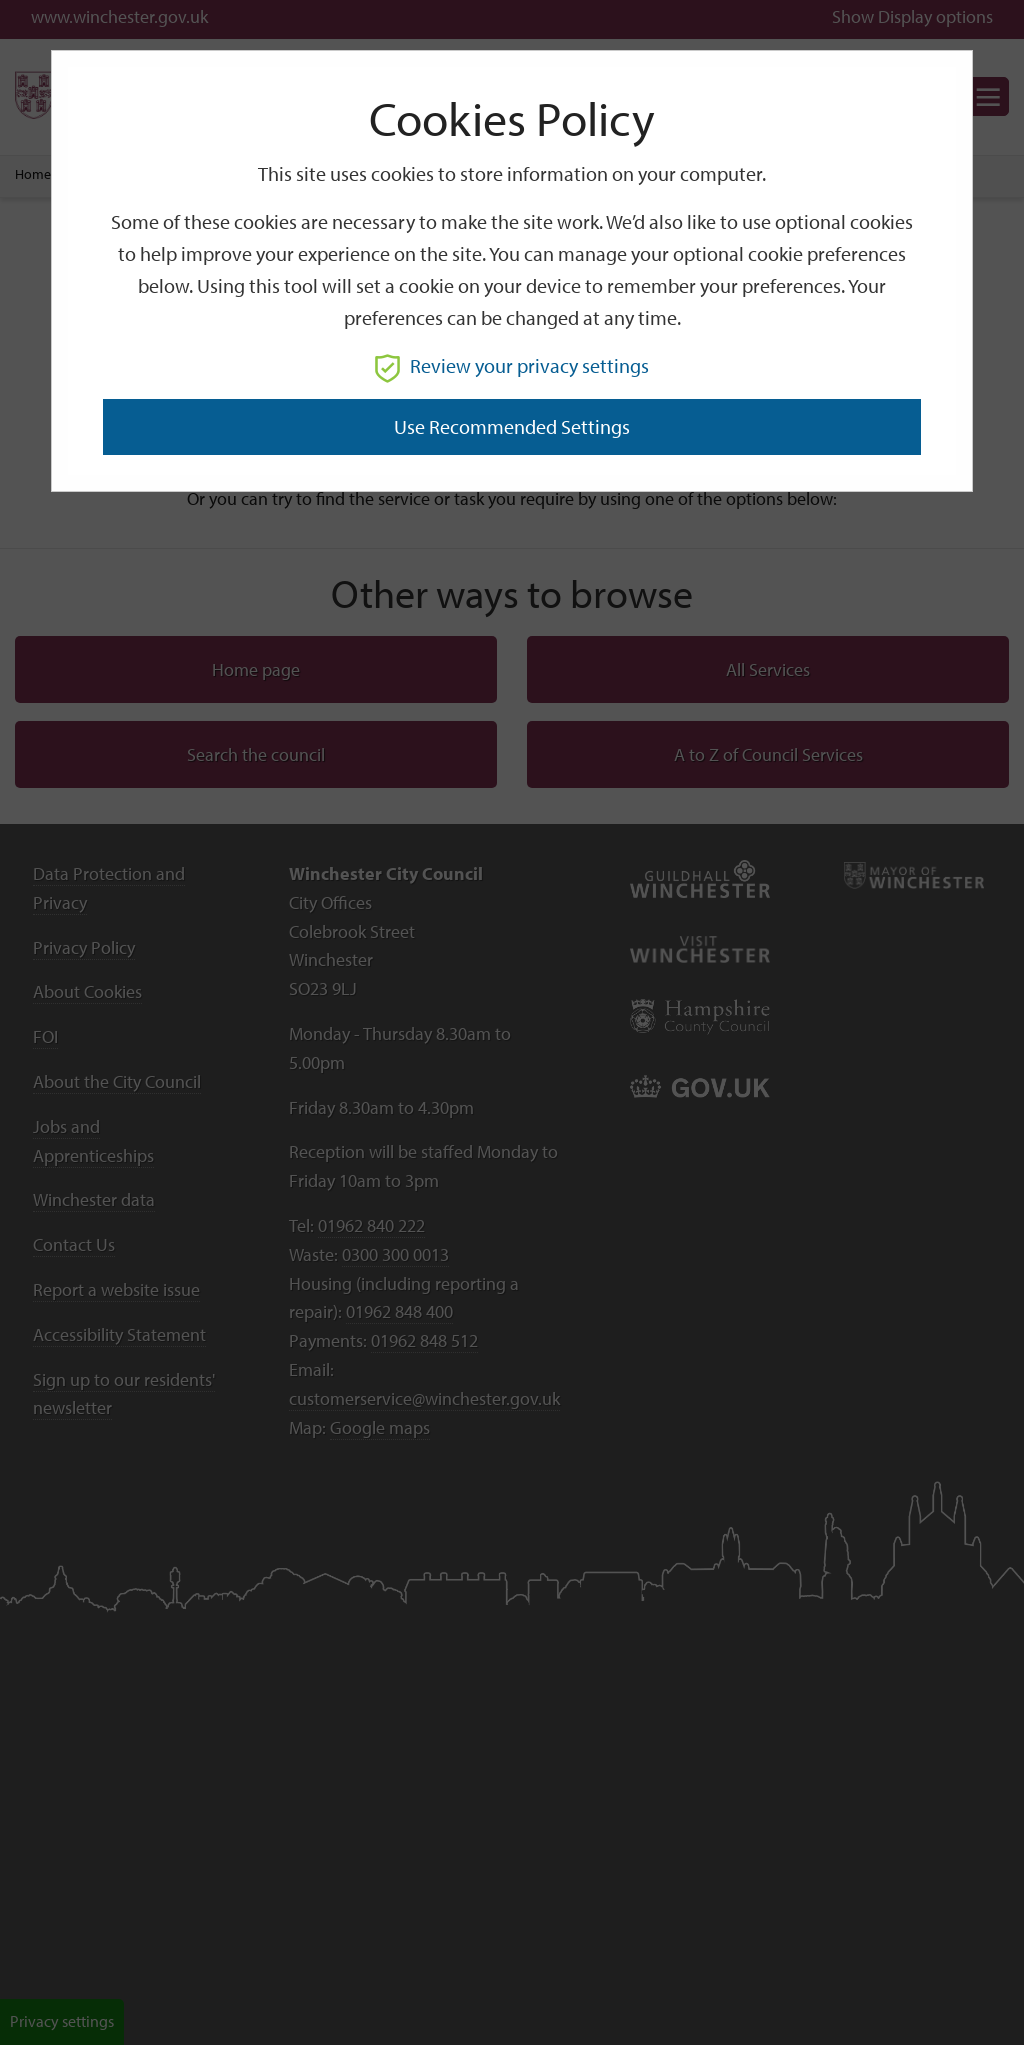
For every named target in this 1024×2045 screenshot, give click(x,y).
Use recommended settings (512, 426)
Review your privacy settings (512, 365)
